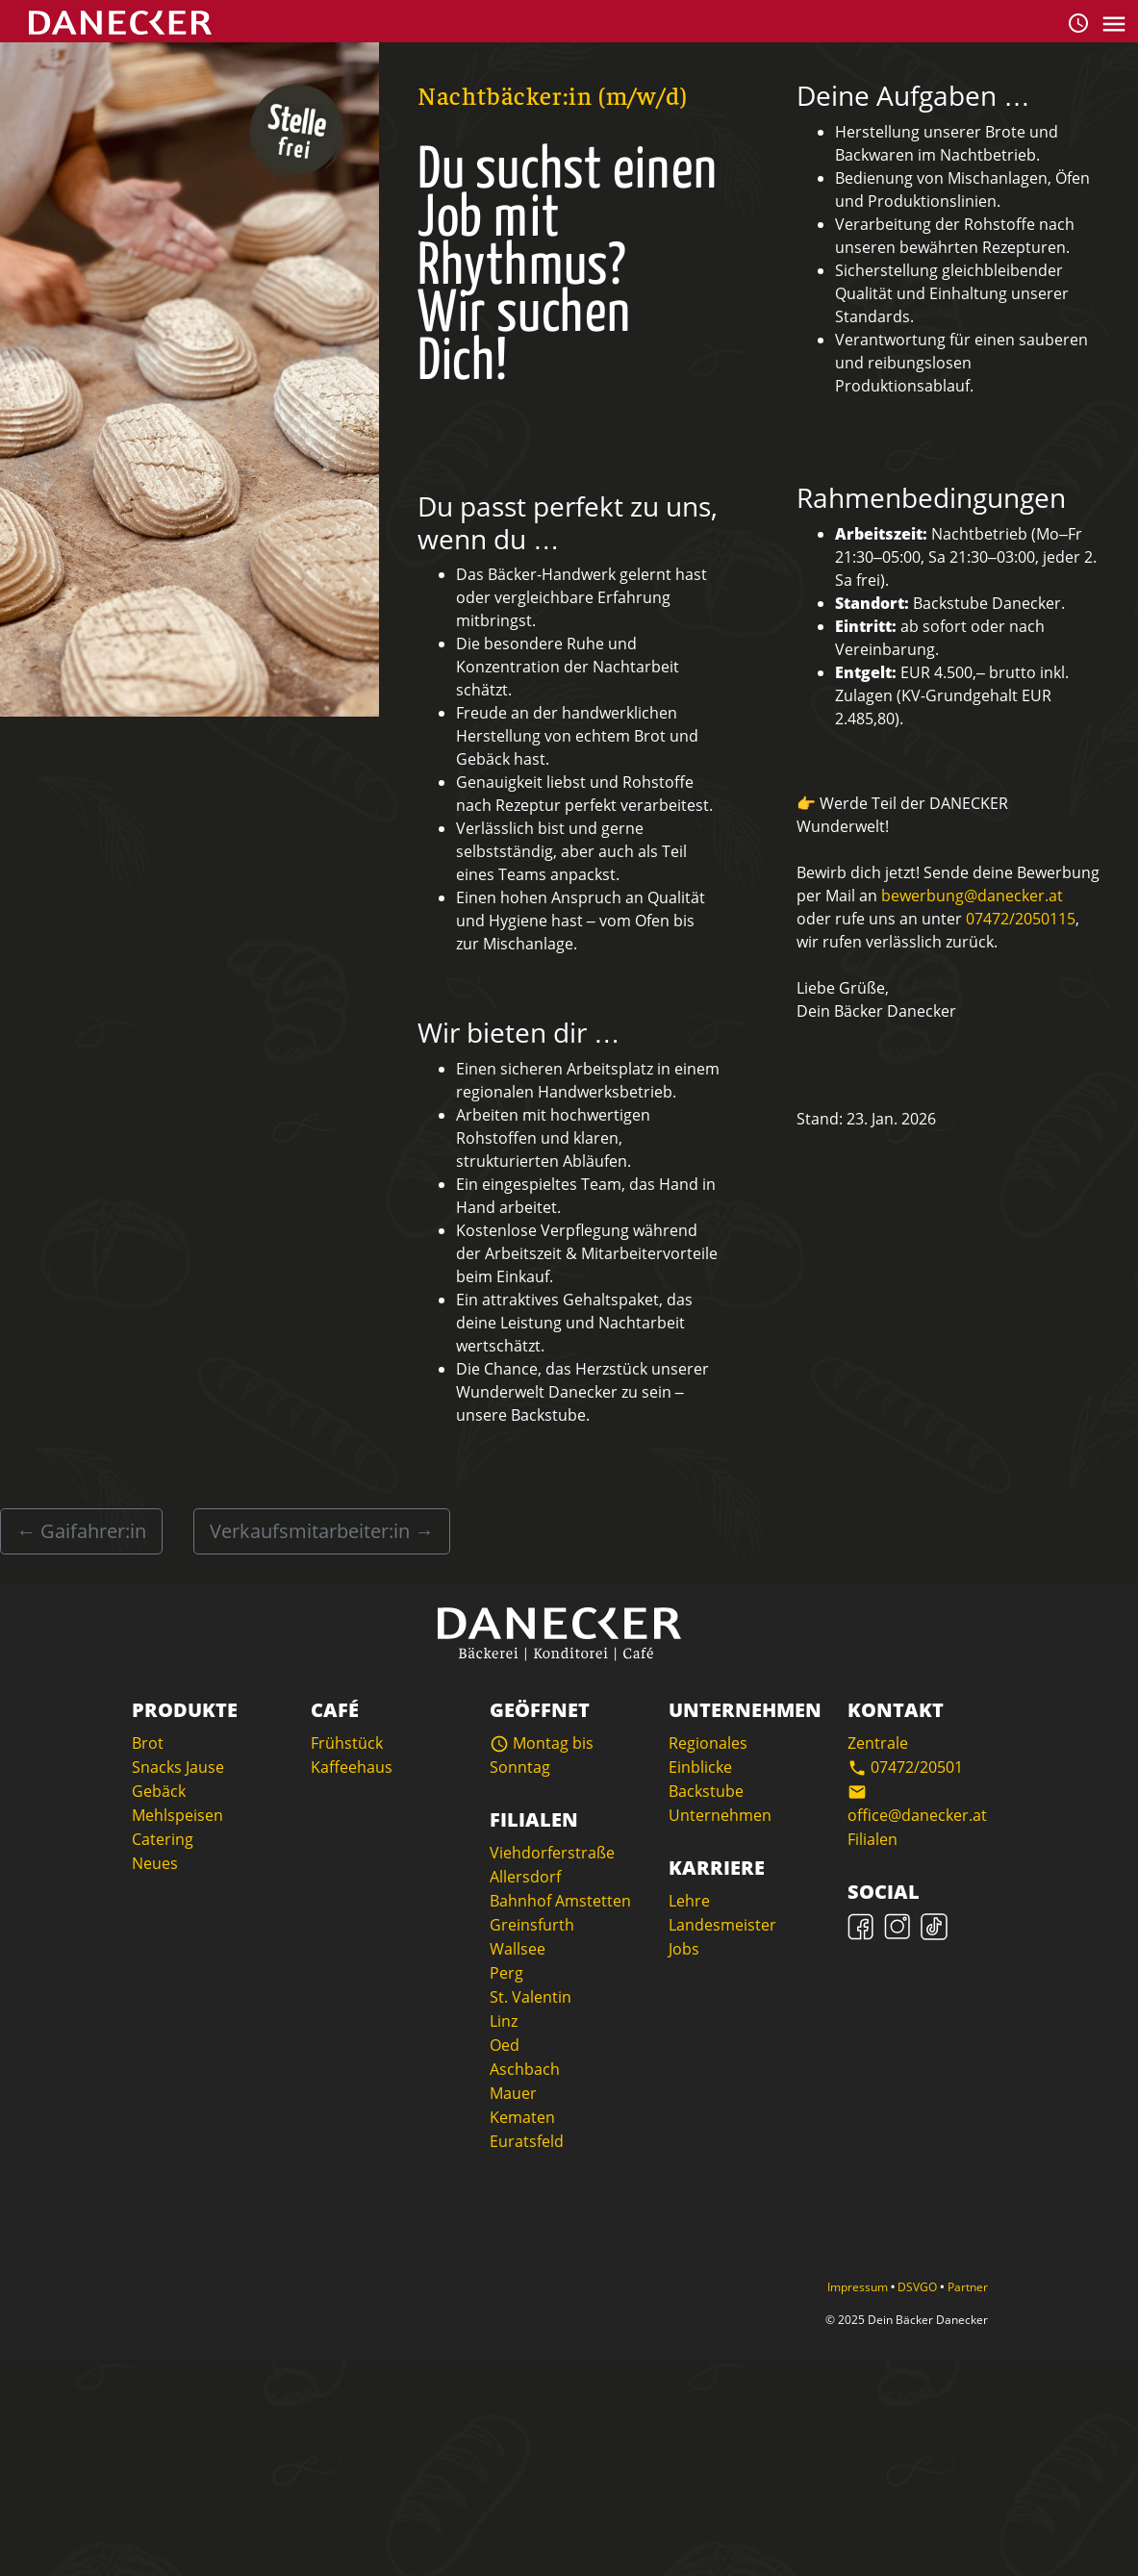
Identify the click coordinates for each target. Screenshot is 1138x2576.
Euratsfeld (527, 2141)
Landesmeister (722, 1924)
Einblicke (700, 1767)
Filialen (872, 1839)
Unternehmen (720, 1815)
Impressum (859, 2287)
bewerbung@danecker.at (972, 895)
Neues (155, 1863)
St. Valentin (530, 1997)
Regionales (708, 1743)
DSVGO (919, 2287)
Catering (162, 1839)
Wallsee (517, 1948)
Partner (968, 2287)
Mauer (513, 2093)
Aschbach (525, 2069)
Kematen (522, 2117)
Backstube (706, 1791)
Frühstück (347, 1743)
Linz (504, 2021)
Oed (504, 2045)
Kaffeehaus (351, 1767)
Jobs (684, 1948)
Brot (148, 1743)
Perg (506, 1972)
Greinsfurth (532, 1924)
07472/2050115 (1020, 918)
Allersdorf (525, 1876)
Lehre (689, 1900)
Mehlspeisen (177, 1815)
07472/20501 (905, 1767)
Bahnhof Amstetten (560, 1900)
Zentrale (877, 1743)
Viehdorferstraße (552, 1852)
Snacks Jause (178, 1767)
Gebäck (159, 1791)
